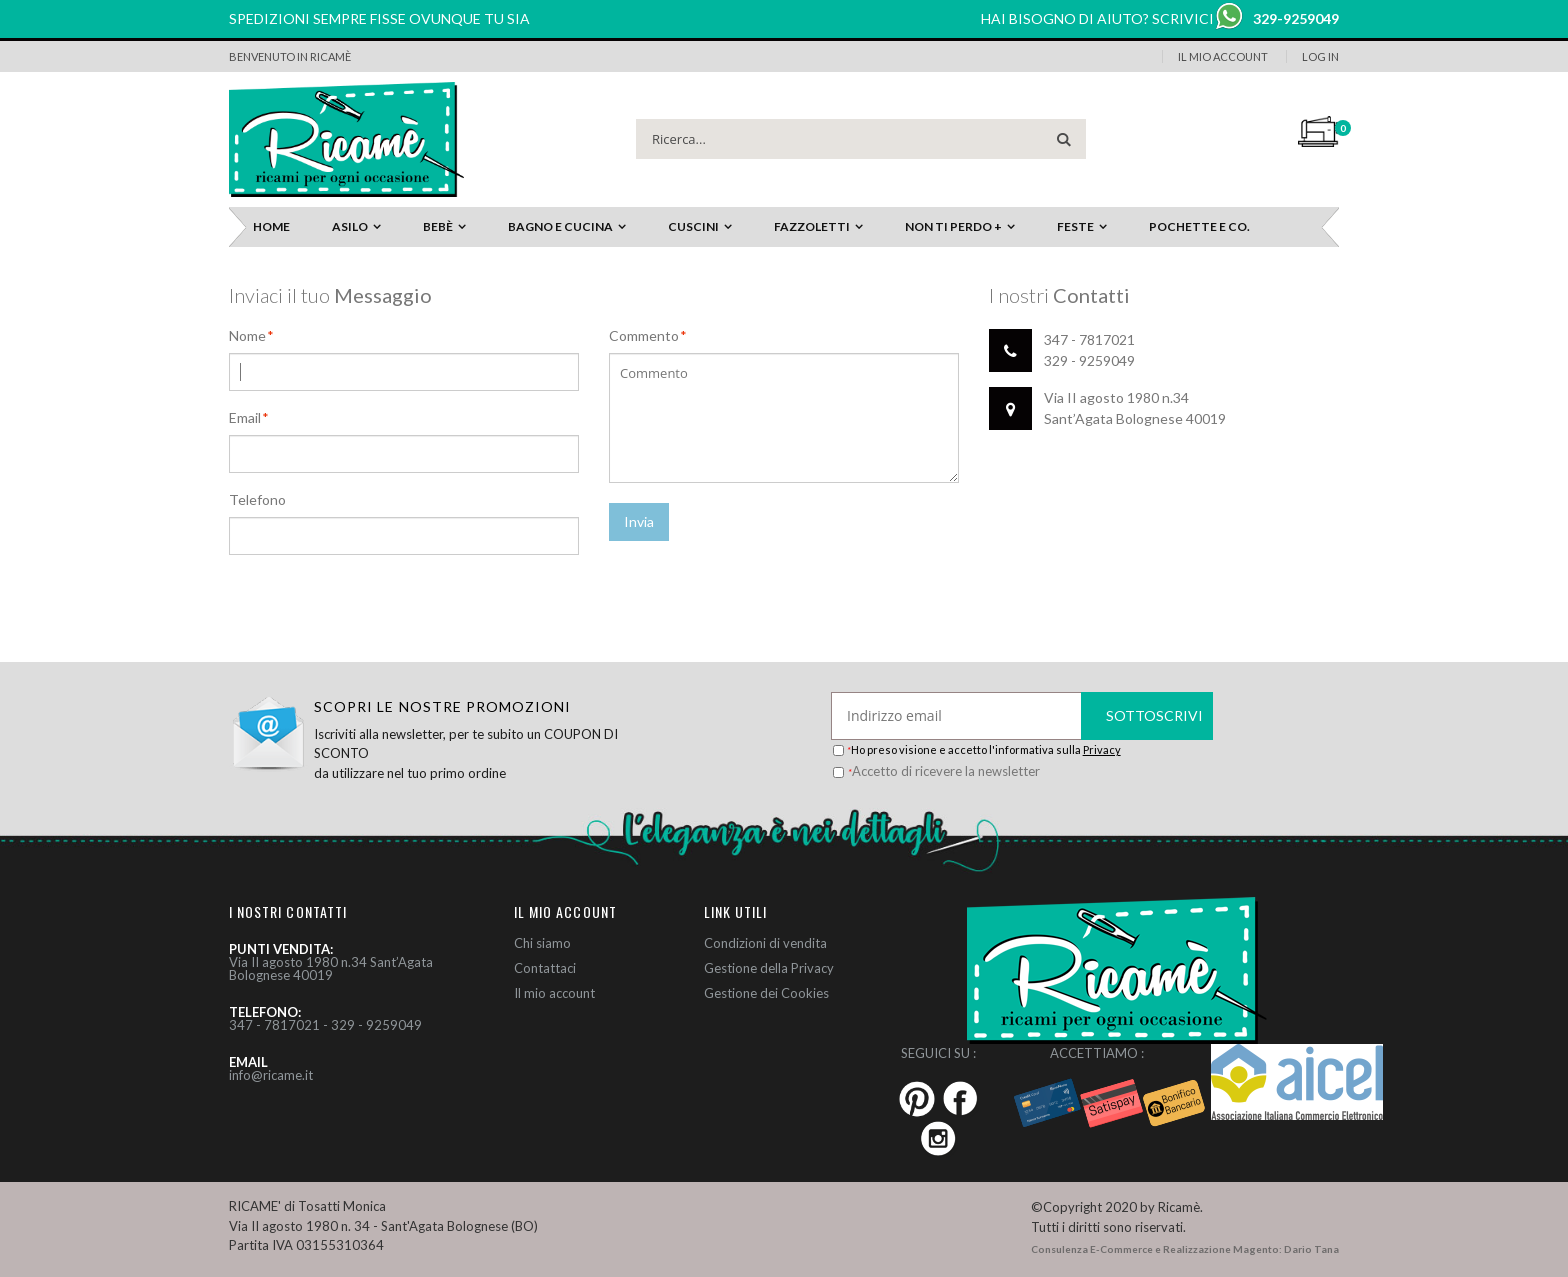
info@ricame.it (271, 1075)
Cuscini (693, 226)
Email (245, 418)
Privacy (1102, 749)
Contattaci (545, 968)
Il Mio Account (1223, 56)
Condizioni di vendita (765, 943)
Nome (247, 336)
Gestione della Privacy (769, 968)
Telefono (257, 500)
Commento (644, 336)
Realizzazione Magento (1221, 1249)
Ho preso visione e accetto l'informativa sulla (984, 749)
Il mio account (554, 993)
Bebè (438, 226)
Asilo (350, 226)
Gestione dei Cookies (766, 993)
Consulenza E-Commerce (1092, 1249)
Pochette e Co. (1199, 226)
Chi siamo (542, 943)
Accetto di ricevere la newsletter (944, 771)
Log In (1320, 56)
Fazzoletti (812, 226)
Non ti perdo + (953, 226)
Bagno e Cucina (560, 226)
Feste (1075, 226)
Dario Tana (1311, 1249)
